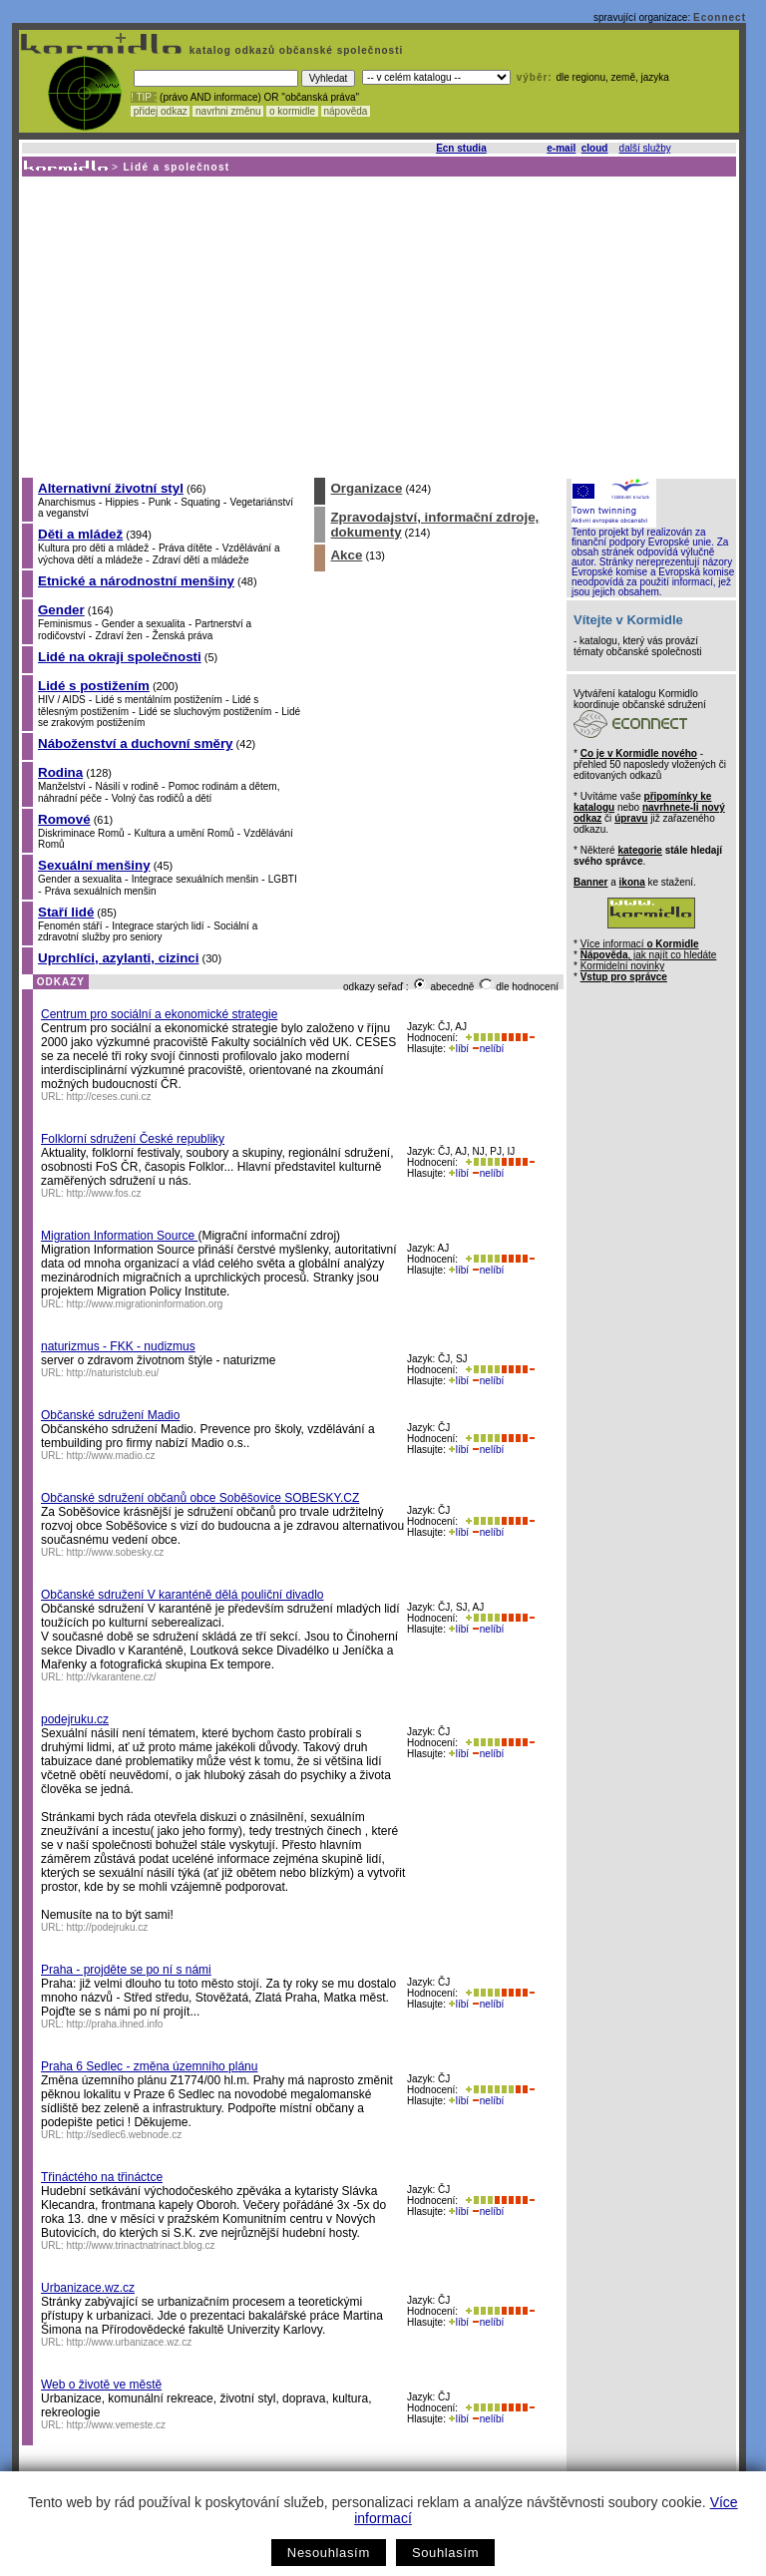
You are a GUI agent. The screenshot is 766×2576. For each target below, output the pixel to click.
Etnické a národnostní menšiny (136, 580)
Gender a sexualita (144, 623)
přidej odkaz (160, 111)
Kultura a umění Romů (183, 833)
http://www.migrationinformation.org (145, 1303)
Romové (64, 819)
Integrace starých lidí (157, 925)
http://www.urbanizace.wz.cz (129, 2342)
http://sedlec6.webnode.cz (125, 2134)
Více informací (639, 943)
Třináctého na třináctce (102, 2177)
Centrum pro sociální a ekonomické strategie (159, 1014)
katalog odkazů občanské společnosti (294, 50)
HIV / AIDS (62, 699)
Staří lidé (66, 912)
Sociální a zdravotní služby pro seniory (147, 931)
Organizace (366, 488)
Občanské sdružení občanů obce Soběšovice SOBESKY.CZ (200, 1498)
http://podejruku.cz (108, 1927)
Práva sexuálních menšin (101, 891)
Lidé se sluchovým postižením (205, 711)
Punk (160, 502)
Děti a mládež (80, 534)
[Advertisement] (377, 326)
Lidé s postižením (94, 685)
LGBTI (282, 879)
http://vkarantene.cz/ (112, 1676)
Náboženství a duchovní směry (135, 743)
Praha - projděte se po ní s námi (126, 1970)
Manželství (62, 786)
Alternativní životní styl (111, 488)
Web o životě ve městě (101, 2385)
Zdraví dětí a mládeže (201, 559)
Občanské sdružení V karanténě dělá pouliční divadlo (182, 1595)
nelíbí (488, 1048)
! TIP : (144, 97)
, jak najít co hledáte (648, 954)
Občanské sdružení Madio (110, 1415)
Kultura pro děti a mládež (93, 548)
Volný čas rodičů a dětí (162, 798)
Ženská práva (183, 635)
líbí (459, 1048)
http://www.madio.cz (111, 1455)
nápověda (346, 111)
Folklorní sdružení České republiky (132, 1139)
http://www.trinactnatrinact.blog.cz (141, 2245)
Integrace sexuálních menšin (195, 879)
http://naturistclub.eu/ (113, 1372)
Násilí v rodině (127, 786)
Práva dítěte (185, 548)
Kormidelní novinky (622, 965)
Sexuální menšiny (94, 865)
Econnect (719, 17)
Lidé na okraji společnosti (119, 656)
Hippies (122, 502)
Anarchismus (67, 502)
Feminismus (65, 623)
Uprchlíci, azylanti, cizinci (118, 957)
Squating (200, 502)
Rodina (60, 772)
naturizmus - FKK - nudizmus (118, 1346)
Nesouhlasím (328, 2552)
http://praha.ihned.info (115, 2024)
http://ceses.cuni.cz (109, 1096)
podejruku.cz (75, 1719)
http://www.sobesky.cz (116, 1552)
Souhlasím (445, 2552)
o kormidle (292, 111)
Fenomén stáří (70, 925)
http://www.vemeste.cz (116, 2424)
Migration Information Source (119, 1236)
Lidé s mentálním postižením (159, 699)
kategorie (639, 850)
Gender (61, 609)
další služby (645, 148)
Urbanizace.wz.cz (88, 2288)
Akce (346, 555)
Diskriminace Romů (81, 833)
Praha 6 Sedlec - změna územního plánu (149, 2066)
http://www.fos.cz (104, 1193)
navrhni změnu (227, 111)
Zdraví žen (119, 635)
